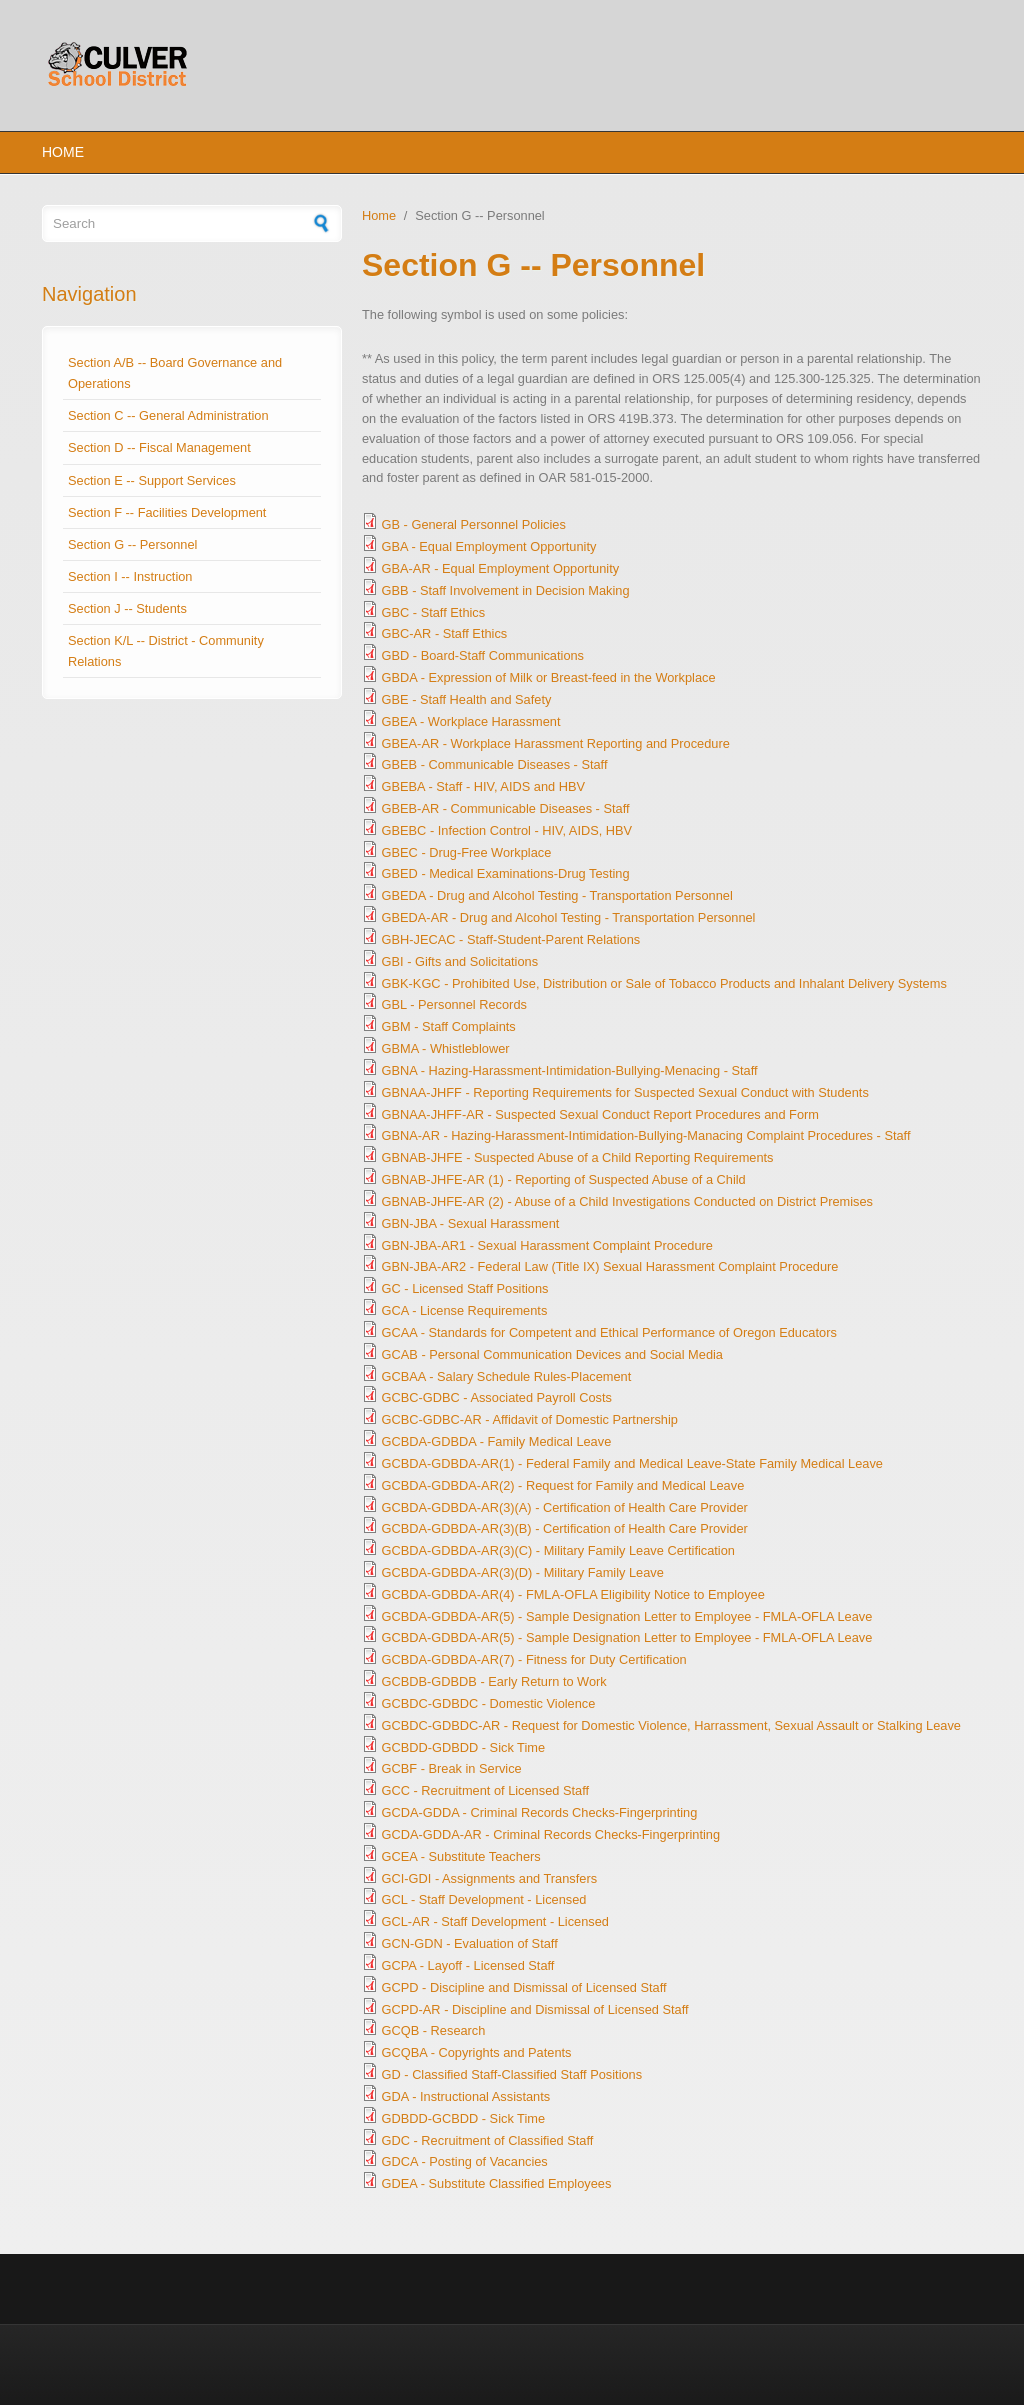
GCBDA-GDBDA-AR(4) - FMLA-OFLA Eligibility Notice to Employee (573, 1594)
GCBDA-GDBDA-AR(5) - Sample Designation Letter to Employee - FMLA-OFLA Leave (627, 1616)
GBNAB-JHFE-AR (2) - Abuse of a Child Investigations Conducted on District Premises (627, 1201)
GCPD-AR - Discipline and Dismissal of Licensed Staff (535, 2009)
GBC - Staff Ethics (434, 612)
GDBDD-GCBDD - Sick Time (464, 2118)
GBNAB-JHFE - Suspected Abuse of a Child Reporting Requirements (578, 1157)
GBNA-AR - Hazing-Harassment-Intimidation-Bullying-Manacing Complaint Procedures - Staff (646, 1135)
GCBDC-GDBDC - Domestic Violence (489, 1703)
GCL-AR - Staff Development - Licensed (495, 1921)
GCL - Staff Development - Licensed (484, 1899)
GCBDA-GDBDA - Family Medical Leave (497, 1441)
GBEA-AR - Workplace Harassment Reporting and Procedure (556, 743)
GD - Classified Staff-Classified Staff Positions (512, 2074)
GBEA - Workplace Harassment (471, 721)
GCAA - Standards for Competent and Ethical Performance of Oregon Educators (609, 1332)
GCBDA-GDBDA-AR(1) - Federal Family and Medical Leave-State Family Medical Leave (632, 1463)
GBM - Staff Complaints (449, 1026)
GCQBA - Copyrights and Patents (477, 2052)
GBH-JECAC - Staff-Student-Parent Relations (511, 939)
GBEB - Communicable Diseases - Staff (495, 764)
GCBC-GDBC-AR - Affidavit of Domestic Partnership (530, 1419)
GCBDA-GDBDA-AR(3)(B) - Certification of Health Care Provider (565, 1528)
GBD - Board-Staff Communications (483, 655)
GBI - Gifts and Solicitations (460, 961)
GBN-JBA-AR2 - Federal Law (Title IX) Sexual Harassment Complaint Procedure (610, 1266)
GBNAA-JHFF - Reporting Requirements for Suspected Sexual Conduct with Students (625, 1092)
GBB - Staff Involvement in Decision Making (506, 590)
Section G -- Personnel (132, 544)
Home (63, 152)
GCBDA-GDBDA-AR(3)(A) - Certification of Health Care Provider (565, 1507)
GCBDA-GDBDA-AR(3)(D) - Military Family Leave (523, 1572)
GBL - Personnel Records (454, 1004)
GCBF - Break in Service (452, 1768)
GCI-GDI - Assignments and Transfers (490, 1878)
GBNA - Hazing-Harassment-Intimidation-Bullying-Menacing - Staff (570, 1070)
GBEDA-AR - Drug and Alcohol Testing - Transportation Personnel (569, 917)
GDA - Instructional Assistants (466, 2096)
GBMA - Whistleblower (446, 1048)
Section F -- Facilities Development (167, 512)
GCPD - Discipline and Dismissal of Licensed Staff (524, 1987)
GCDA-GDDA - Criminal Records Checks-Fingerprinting (540, 1812)
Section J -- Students (127, 608)
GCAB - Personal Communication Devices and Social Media (552, 1354)
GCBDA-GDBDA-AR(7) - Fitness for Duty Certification (534, 1659)
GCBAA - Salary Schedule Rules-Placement (507, 1376)
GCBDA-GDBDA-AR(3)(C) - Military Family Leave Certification (558, 1550)
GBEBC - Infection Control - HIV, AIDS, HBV (507, 830)
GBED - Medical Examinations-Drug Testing (506, 873)
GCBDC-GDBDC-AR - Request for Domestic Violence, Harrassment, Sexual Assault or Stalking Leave (671, 1725)
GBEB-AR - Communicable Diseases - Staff (506, 808)
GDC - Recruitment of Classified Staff (488, 2140)
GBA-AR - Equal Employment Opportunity (501, 568)
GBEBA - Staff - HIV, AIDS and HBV (483, 786)
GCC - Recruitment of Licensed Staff (485, 1790)
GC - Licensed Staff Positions (465, 1288)
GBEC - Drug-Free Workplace (467, 852)
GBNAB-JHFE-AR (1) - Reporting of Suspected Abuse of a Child (564, 1179)
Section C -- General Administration (168, 415)
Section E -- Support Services (152, 480)
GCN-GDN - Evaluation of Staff (470, 1943)
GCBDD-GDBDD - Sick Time (464, 1747)
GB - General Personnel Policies (474, 524)
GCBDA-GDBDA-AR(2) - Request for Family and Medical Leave (563, 1485)
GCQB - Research (434, 2030)
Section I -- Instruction (130, 576)
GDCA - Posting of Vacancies (465, 2161)
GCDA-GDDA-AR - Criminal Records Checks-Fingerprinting (551, 1834)
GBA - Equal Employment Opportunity (489, 546)
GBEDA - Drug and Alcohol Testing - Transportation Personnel (557, 895)
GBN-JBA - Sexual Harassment (471, 1223)
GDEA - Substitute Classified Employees (497, 2183)
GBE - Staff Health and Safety (467, 699)
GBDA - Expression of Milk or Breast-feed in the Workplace (549, 677)
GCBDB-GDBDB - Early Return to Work (494, 1681)
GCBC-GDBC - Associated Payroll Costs (497, 1397)
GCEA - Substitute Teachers (461, 1856)
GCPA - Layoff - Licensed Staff (468, 1965)
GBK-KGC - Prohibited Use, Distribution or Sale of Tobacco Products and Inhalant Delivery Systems (664, 983)
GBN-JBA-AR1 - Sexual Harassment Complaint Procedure (547, 1245)
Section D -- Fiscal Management (159, 447)
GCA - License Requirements (465, 1310)
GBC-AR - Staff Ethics (445, 633)
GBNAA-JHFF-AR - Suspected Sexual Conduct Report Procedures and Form (600, 1114)
